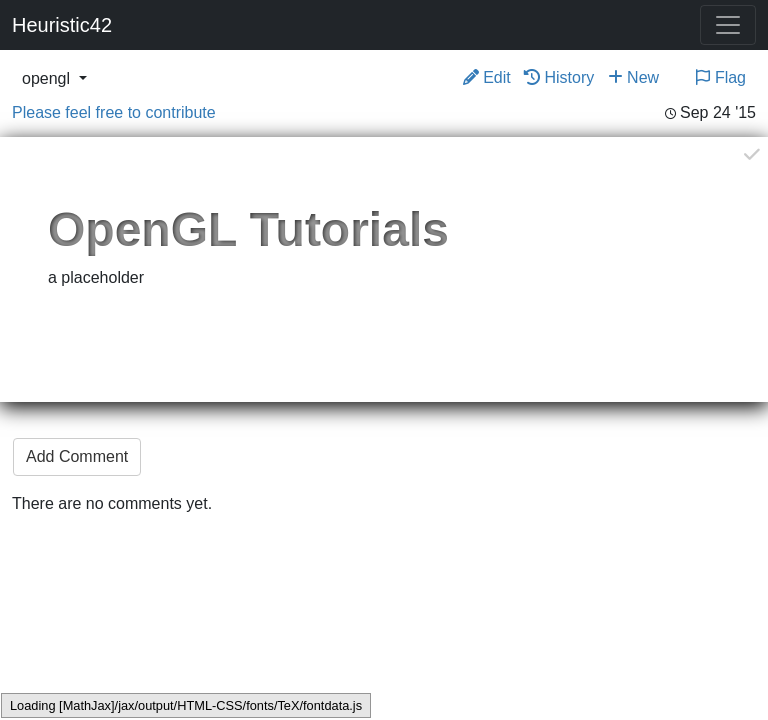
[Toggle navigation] (728, 25)
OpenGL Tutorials (248, 229)
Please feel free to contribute (114, 112)
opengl (48, 78)
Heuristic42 (62, 25)
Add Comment (77, 456)
